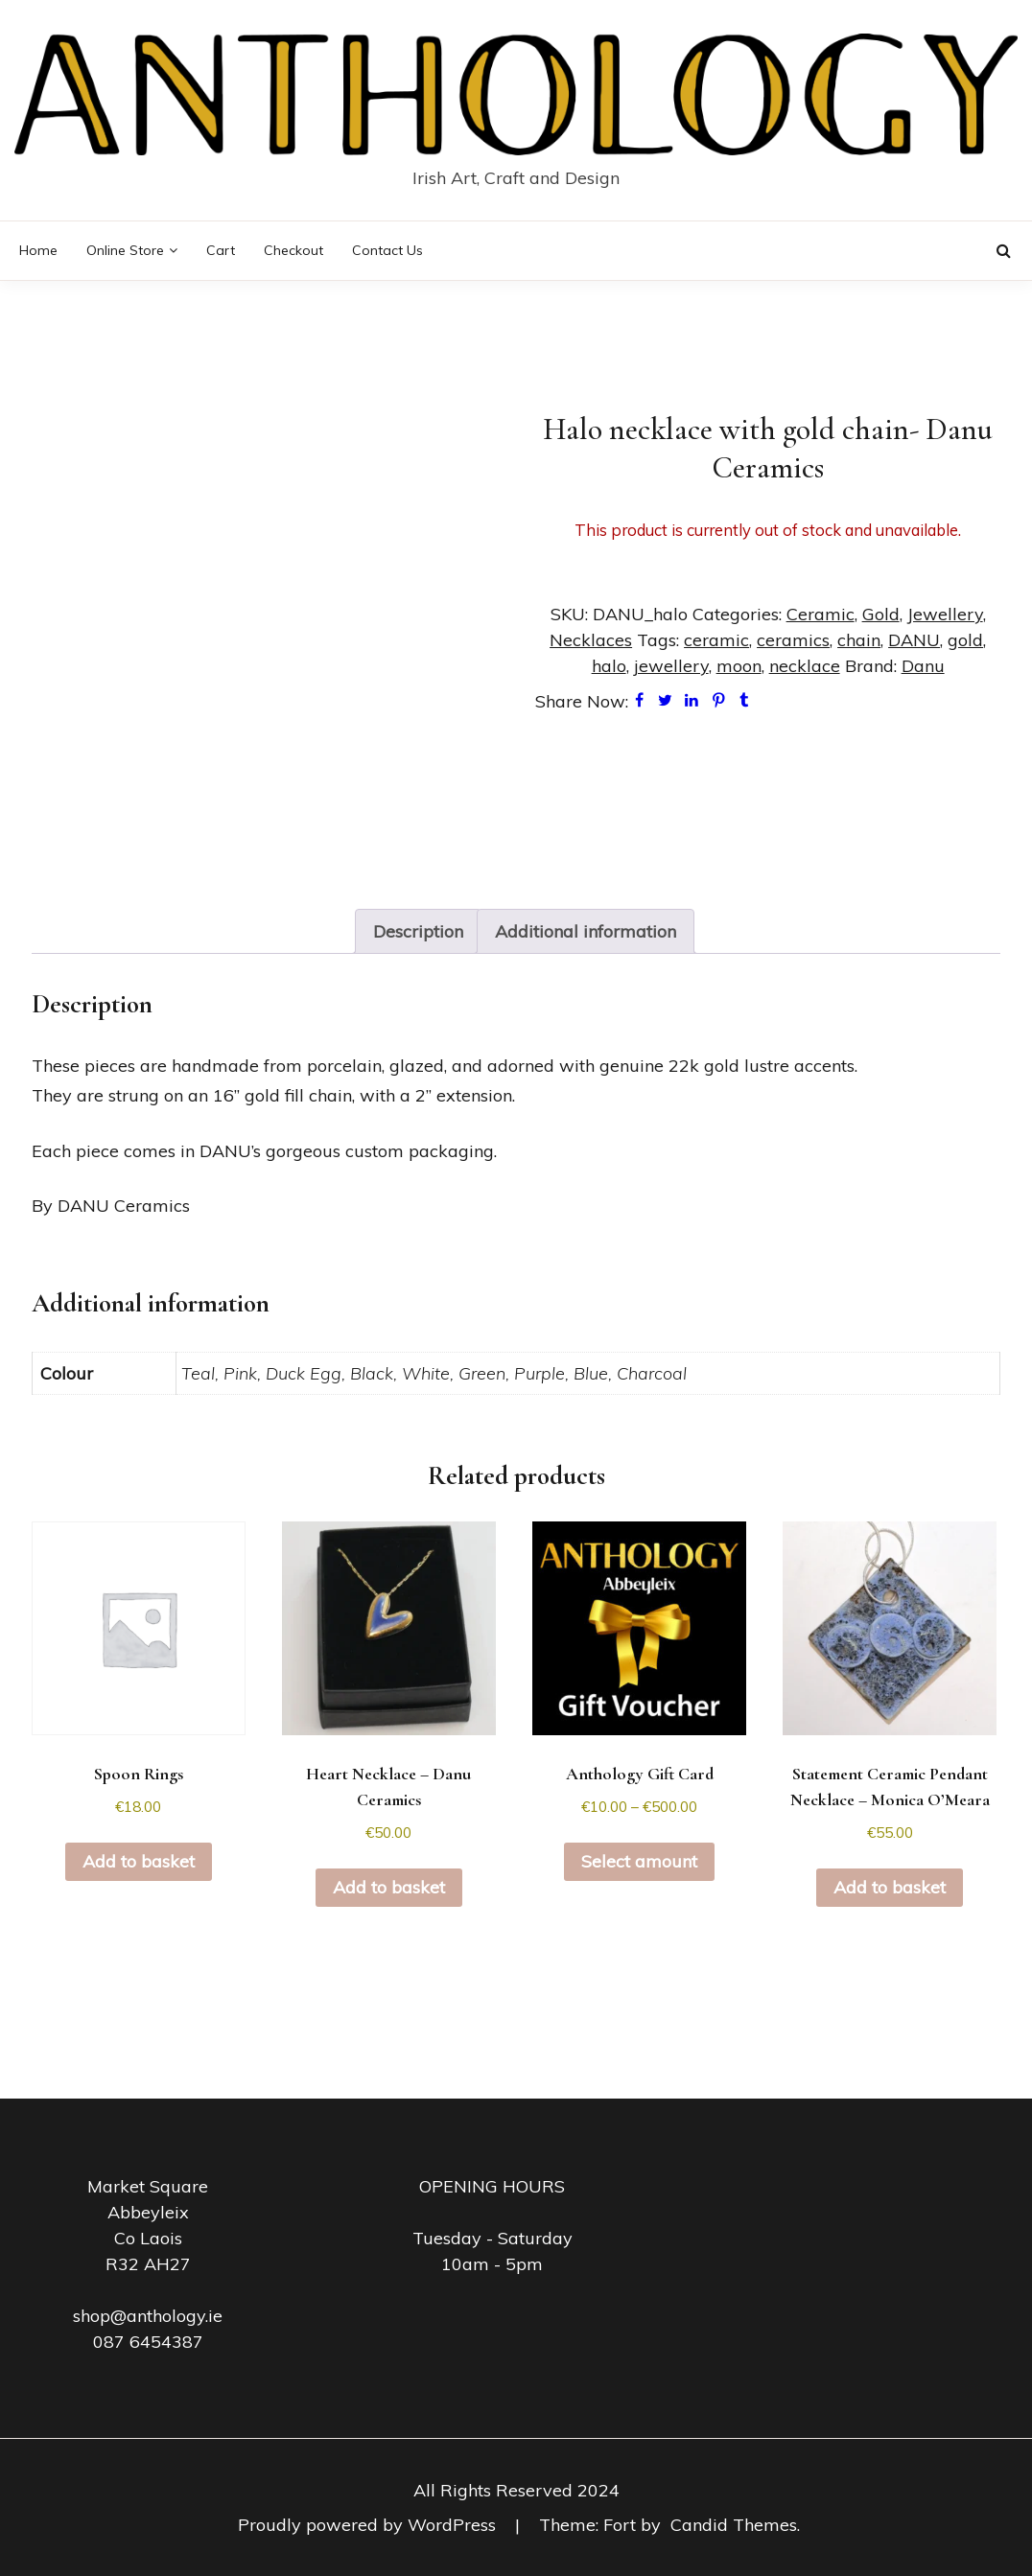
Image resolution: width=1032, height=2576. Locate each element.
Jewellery (945, 614)
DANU (914, 640)
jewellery (671, 666)
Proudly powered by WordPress (369, 2525)
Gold (881, 614)
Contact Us (387, 250)
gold (965, 640)
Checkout (293, 250)
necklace (804, 666)
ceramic (716, 640)
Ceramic (820, 614)
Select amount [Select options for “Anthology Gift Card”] (639, 1861)
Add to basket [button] (138, 1861)
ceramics (793, 640)
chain (858, 640)
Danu (923, 666)
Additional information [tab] (585, 931)
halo (609, 666)
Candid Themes (733, 2525)
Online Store (125, 250)
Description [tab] (418, 931)
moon (739, 666)
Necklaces (591, 640)
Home (38, 250)
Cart (220, 250)
